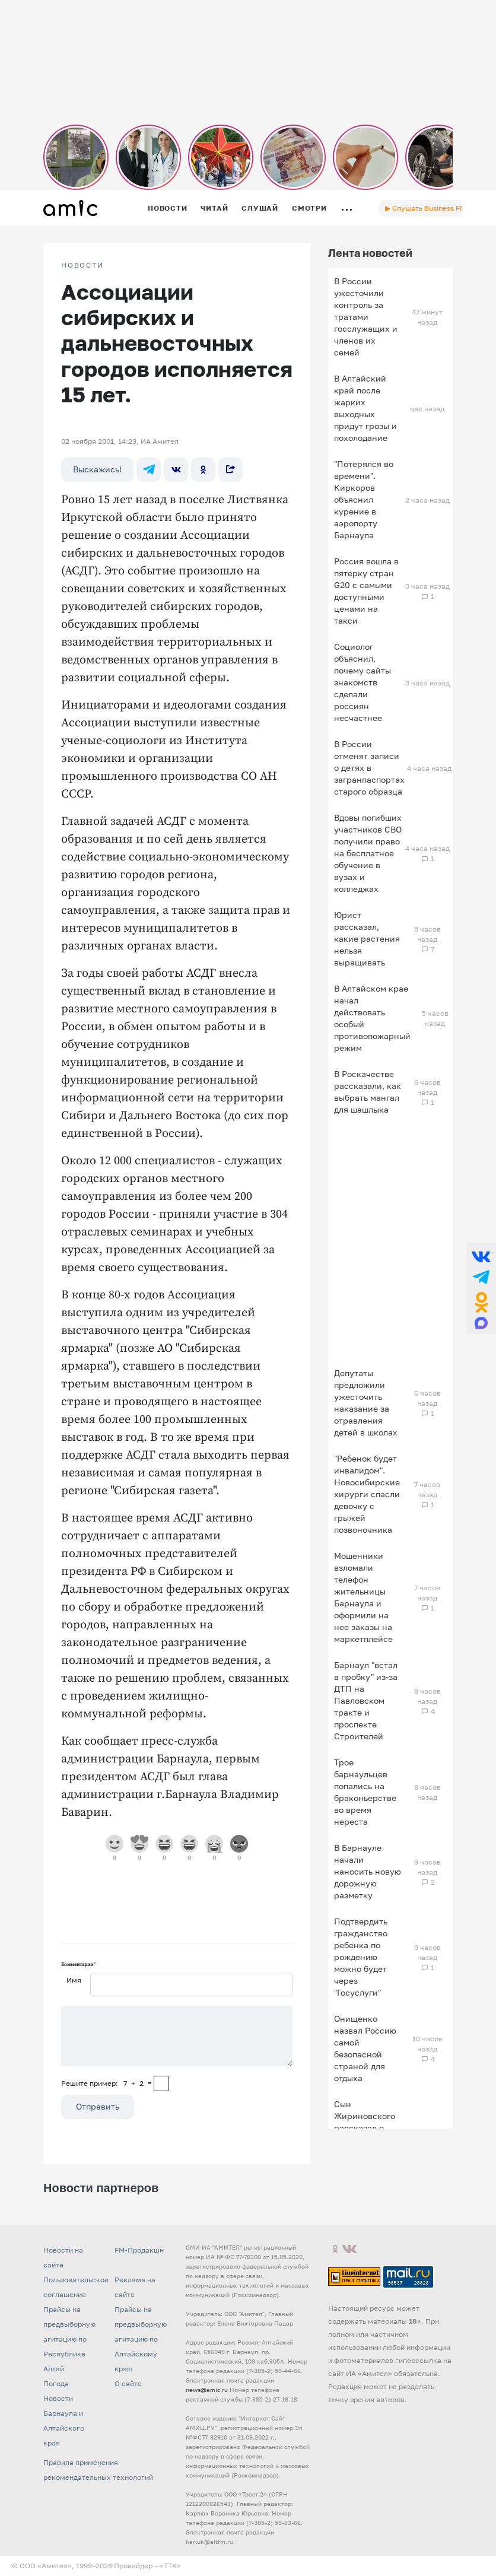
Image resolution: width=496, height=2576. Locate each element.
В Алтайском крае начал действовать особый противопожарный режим (372, 1018)
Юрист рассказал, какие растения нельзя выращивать (367, 938)
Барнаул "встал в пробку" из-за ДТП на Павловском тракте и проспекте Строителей (366, 1700)
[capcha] (161, 2083)
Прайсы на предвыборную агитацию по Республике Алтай (69, 2339)
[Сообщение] (176, 2036)
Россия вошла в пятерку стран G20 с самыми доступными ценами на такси (366, 590)
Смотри (309, 208)
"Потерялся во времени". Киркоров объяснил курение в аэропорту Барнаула (363, 499)
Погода (56, 2383)
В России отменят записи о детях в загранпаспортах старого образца (369, 767)
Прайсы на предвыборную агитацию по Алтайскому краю (141, 2339)
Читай (214, 208)
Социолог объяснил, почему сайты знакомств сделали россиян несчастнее (362, 682)
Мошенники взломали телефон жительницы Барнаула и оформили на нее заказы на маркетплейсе (363, 1597)
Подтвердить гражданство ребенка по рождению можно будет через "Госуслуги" (360, 1956)
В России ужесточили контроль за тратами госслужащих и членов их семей (366, 316)
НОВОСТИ (82, 265)
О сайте (128, 2383)
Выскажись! (97, 469)
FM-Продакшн (139, 2249)
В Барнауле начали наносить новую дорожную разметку (367, 1871)
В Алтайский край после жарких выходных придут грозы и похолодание (365, 408)
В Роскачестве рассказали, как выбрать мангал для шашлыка (367, 1091)
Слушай (259, 208)
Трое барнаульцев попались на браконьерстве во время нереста (365, 1792)
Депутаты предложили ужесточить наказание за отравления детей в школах (366, 1402)
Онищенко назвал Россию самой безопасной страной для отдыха (365, 2048)
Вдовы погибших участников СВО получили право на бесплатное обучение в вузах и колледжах (368, 853)
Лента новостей (370, 252)
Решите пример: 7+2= (106, 2083)
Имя (73, 1979)
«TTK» (170, 2565)
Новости (167, 208)
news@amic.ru (207, 2389)
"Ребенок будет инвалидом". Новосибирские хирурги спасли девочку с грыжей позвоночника (367, 1494)
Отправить (97, 2106)
